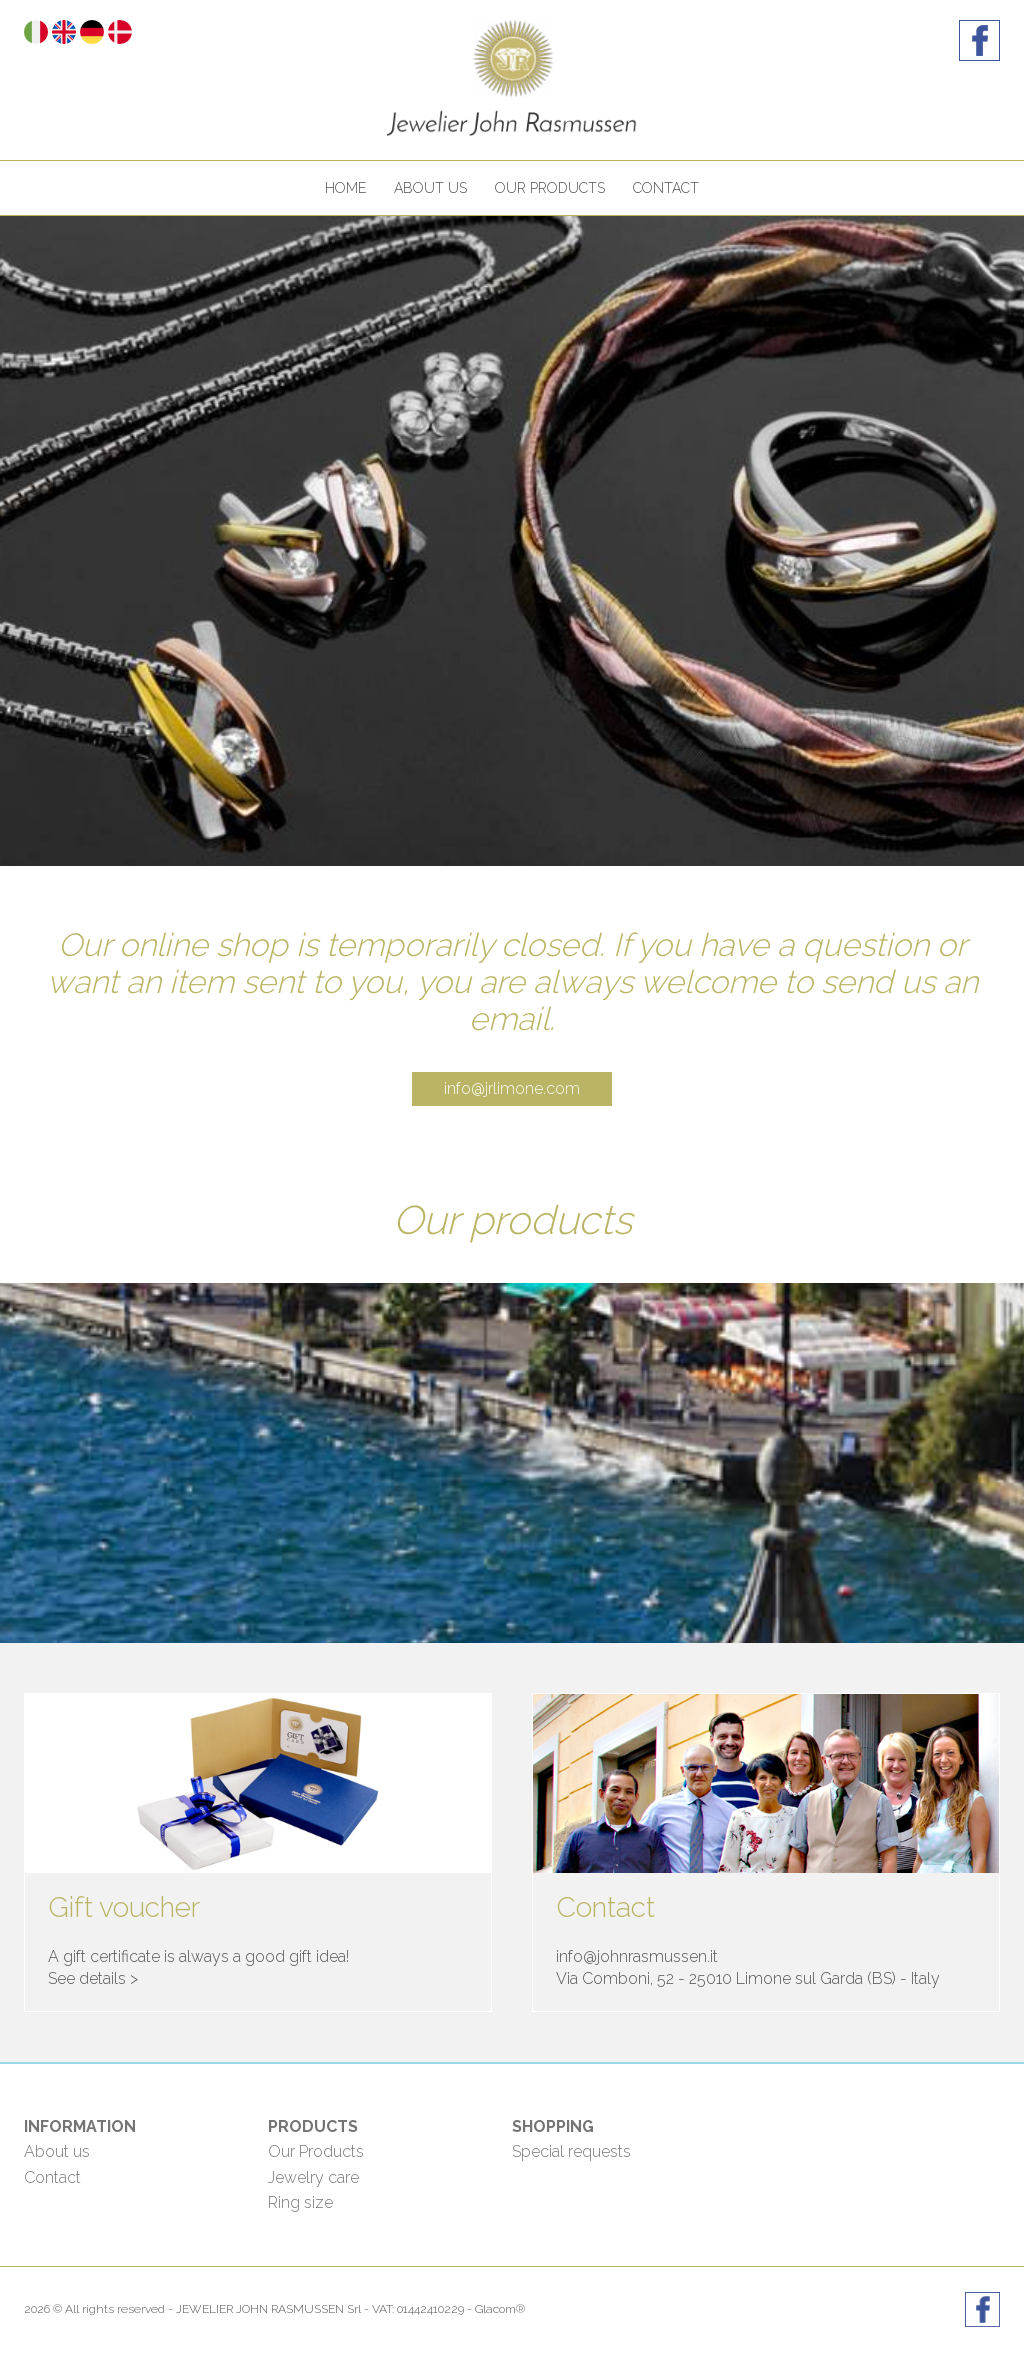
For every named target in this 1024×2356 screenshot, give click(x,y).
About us (430, 188)
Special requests (571, 2151)
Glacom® (500, 2309)
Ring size (300, 2202)
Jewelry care (313, 2177)
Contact (666, 188)
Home (345, 188)
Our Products (316, 2151)
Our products (550, 188)
